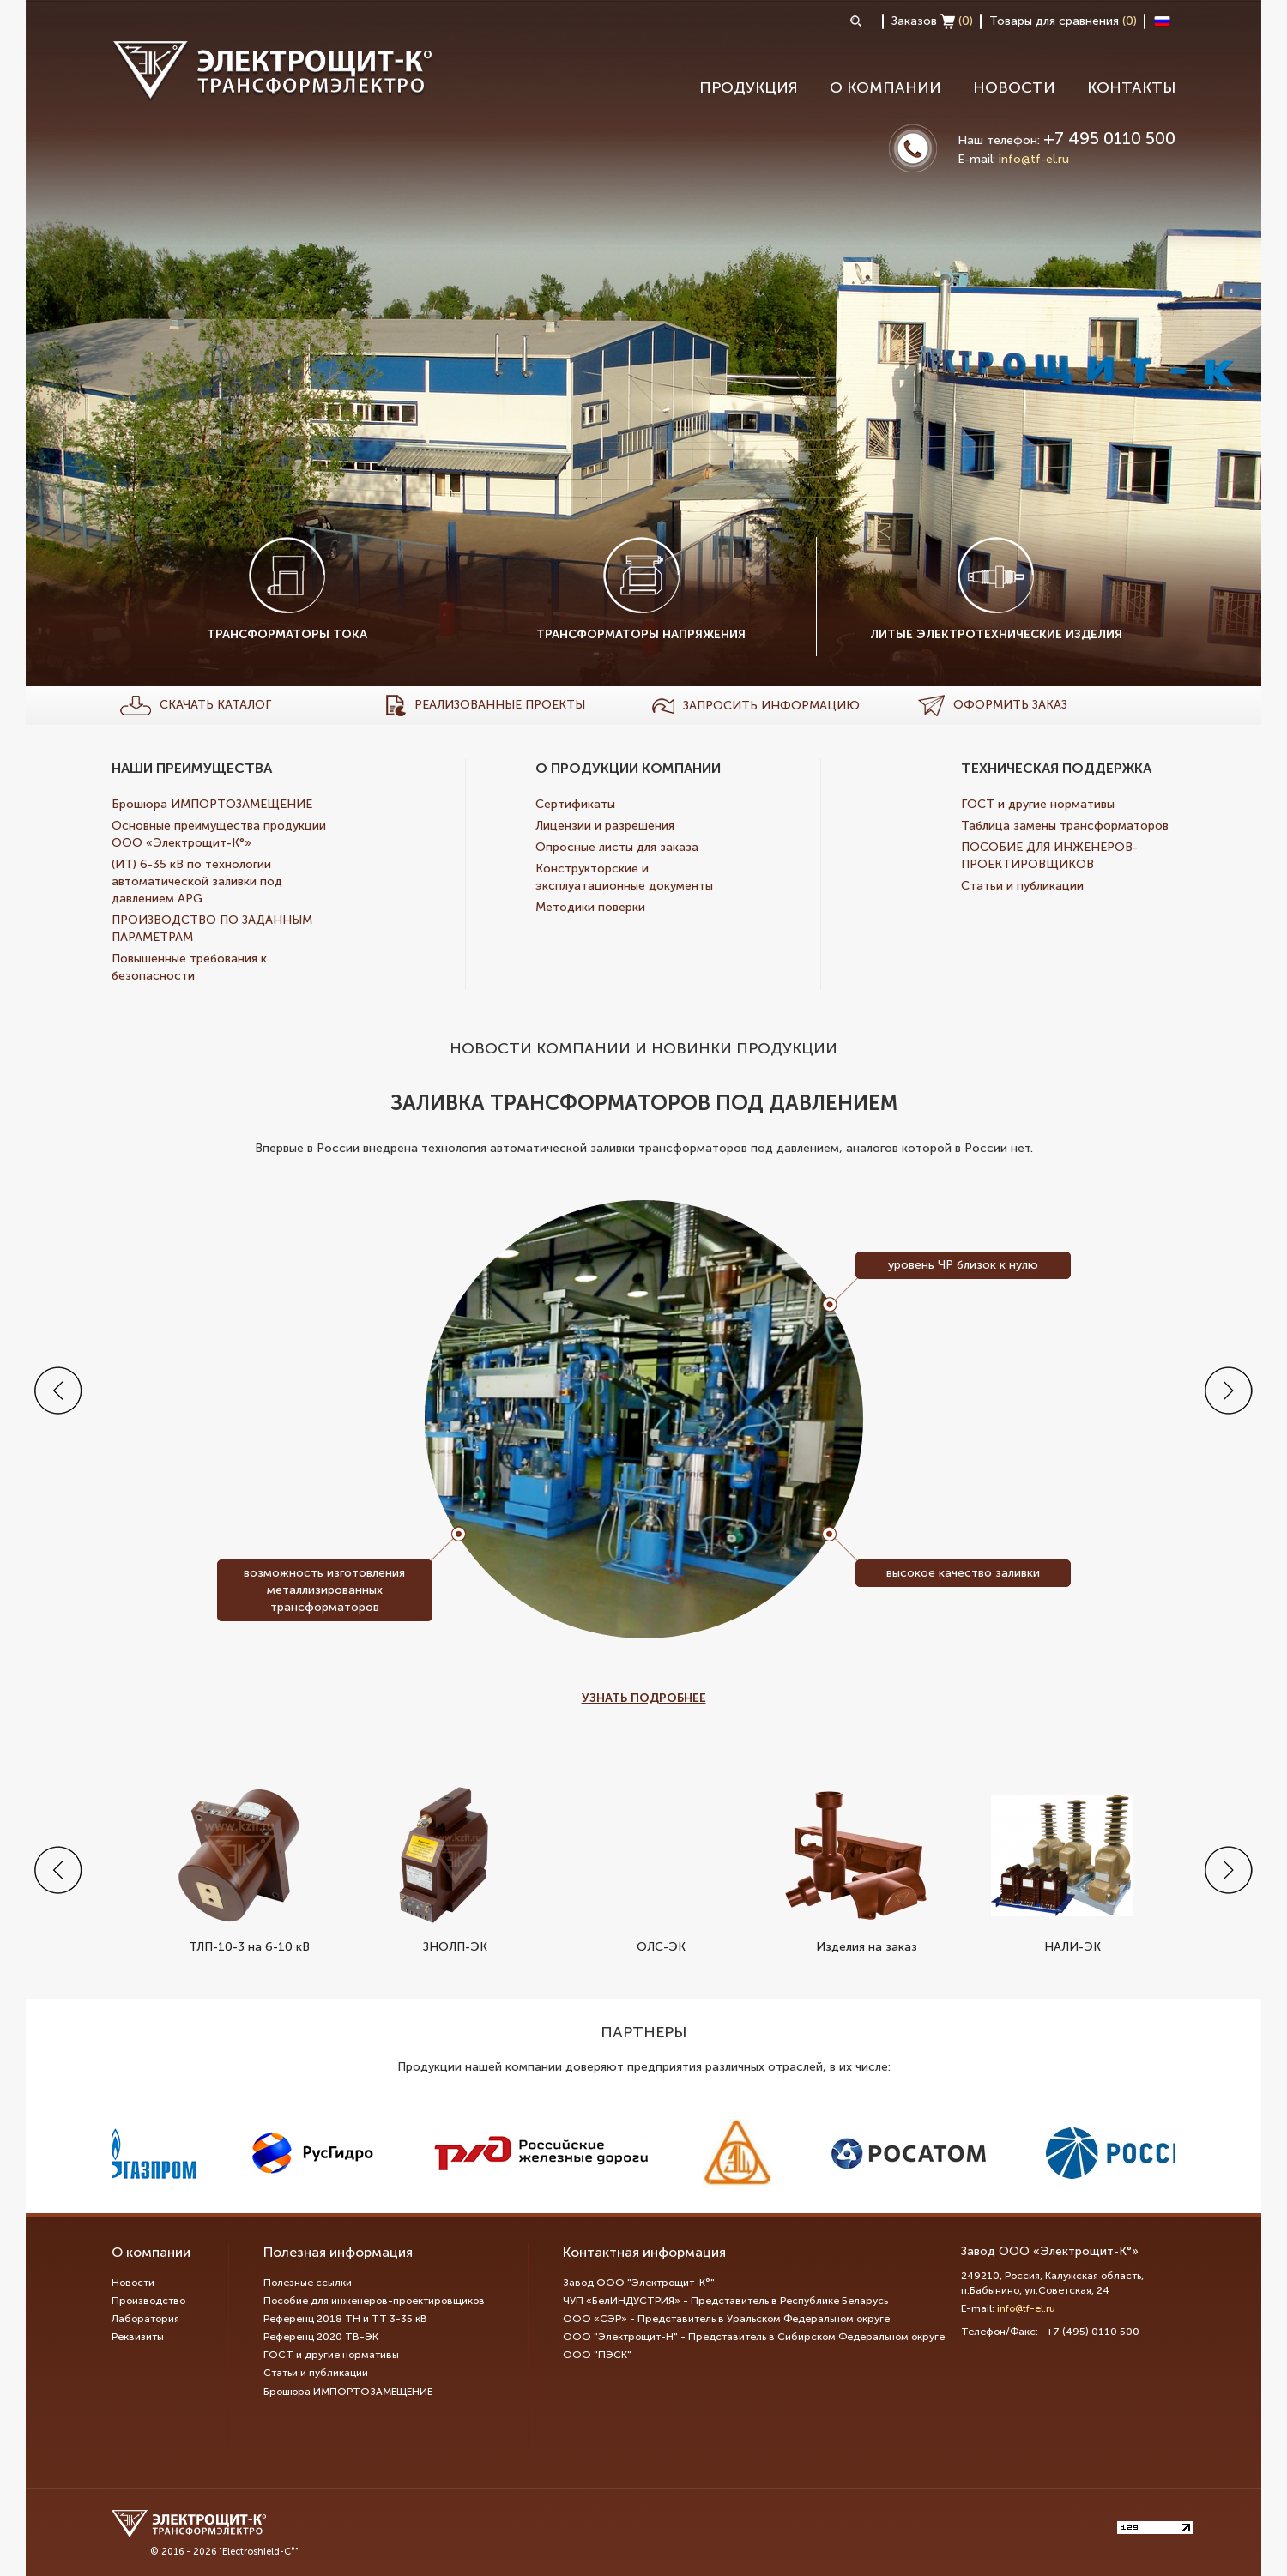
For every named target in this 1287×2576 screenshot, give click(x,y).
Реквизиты (138, 2337)
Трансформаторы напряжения (641, 589)
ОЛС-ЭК (650, 1869)
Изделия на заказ (856, 1869)
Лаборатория (145, 2319)
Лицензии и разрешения (604, 825)
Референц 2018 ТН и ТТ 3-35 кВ (345, 2319)
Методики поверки (590, 907)
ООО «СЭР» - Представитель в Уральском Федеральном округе (726, 2319)
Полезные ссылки (307, 2283)
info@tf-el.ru (1034, 159)
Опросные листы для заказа (616, 847)
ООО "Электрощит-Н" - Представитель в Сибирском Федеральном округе (754, 2337)
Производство (148, 2301)
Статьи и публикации (1022, 885)
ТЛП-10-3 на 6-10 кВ (238, 1869)
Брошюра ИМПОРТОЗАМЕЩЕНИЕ (212, 804)
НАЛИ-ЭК (1062, 1869)
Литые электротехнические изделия (996, 589)
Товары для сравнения (1063, 21)
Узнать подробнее (644, 1698)
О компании (885, 87)
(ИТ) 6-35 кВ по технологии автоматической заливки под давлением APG (197, 881)
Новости (1014, 87)
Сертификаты (575, 804)
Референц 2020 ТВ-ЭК (320, 2337)
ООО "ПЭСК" (597, 2355)
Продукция (748, 87)
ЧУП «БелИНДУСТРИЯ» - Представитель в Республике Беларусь (725, 2301)
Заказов (932, 21)
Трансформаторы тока (287, 589)
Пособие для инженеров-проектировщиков (374, 2301)
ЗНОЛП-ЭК (444, 1869)
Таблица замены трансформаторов (1065, 825)
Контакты (1131, 87)
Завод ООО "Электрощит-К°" (639, 2283)
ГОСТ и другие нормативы (1038, 804)
